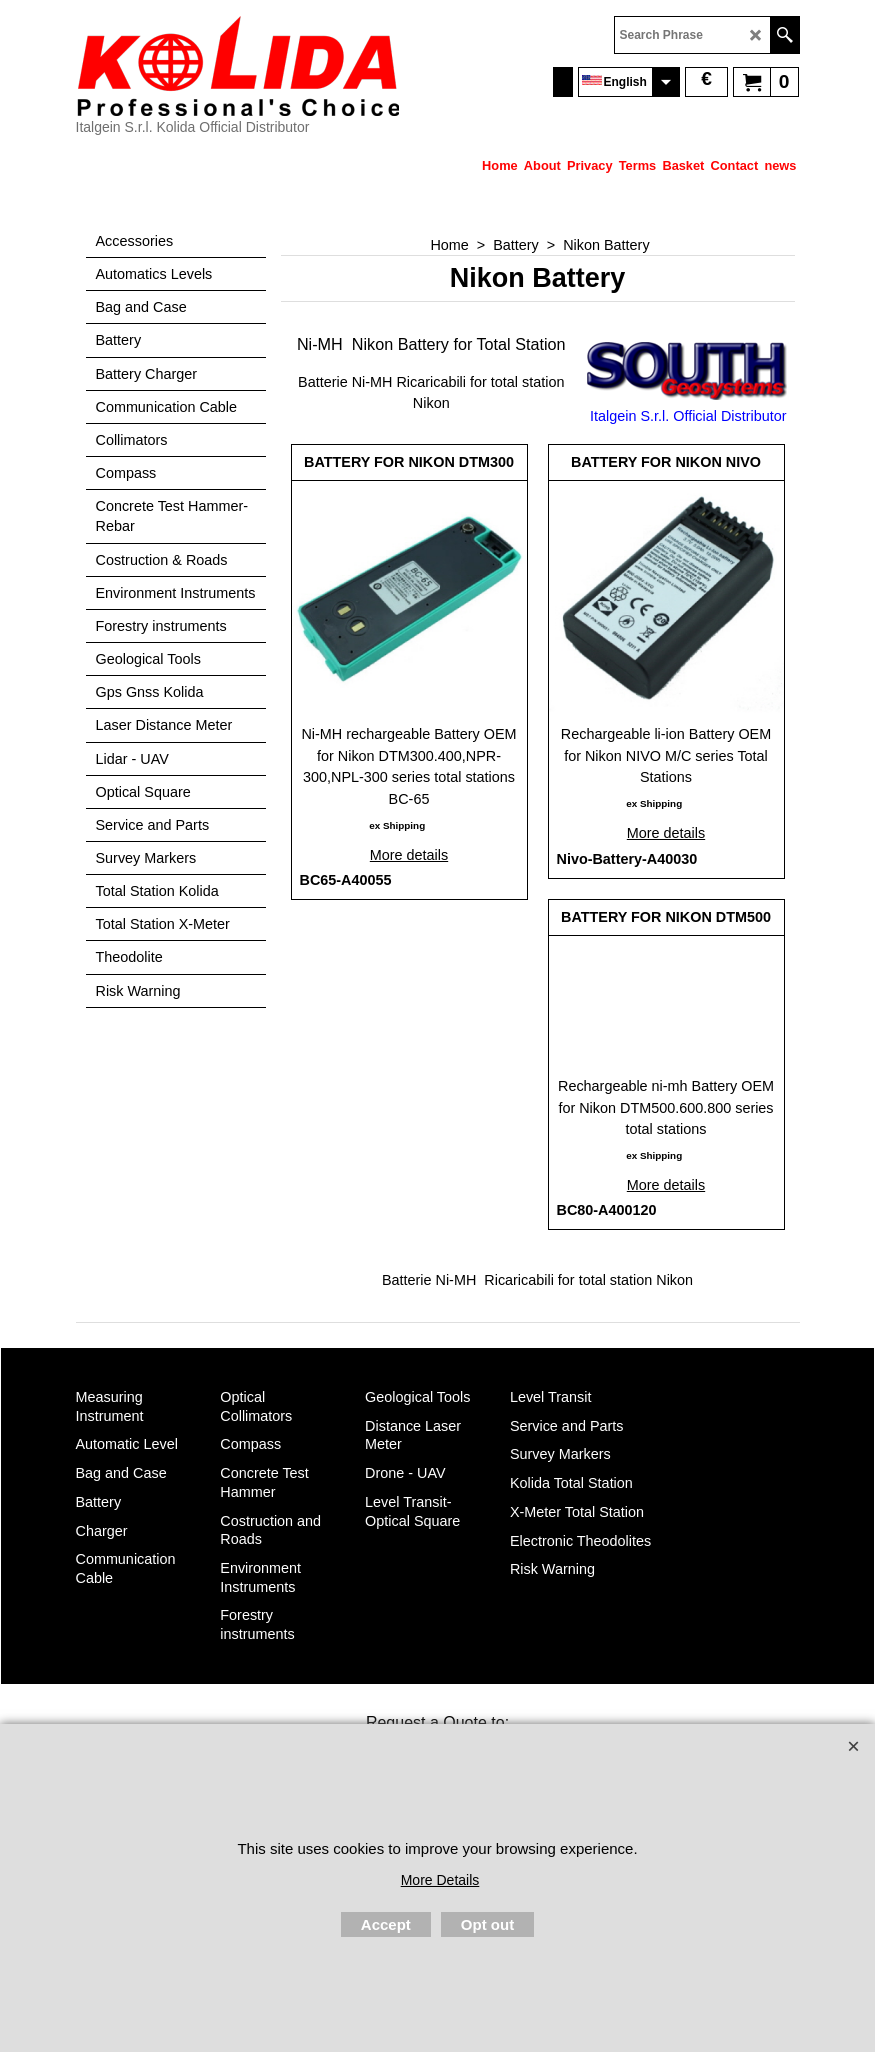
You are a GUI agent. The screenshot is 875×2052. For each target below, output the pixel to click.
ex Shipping (397, 825)
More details (409, 855)
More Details (440, 1880)
